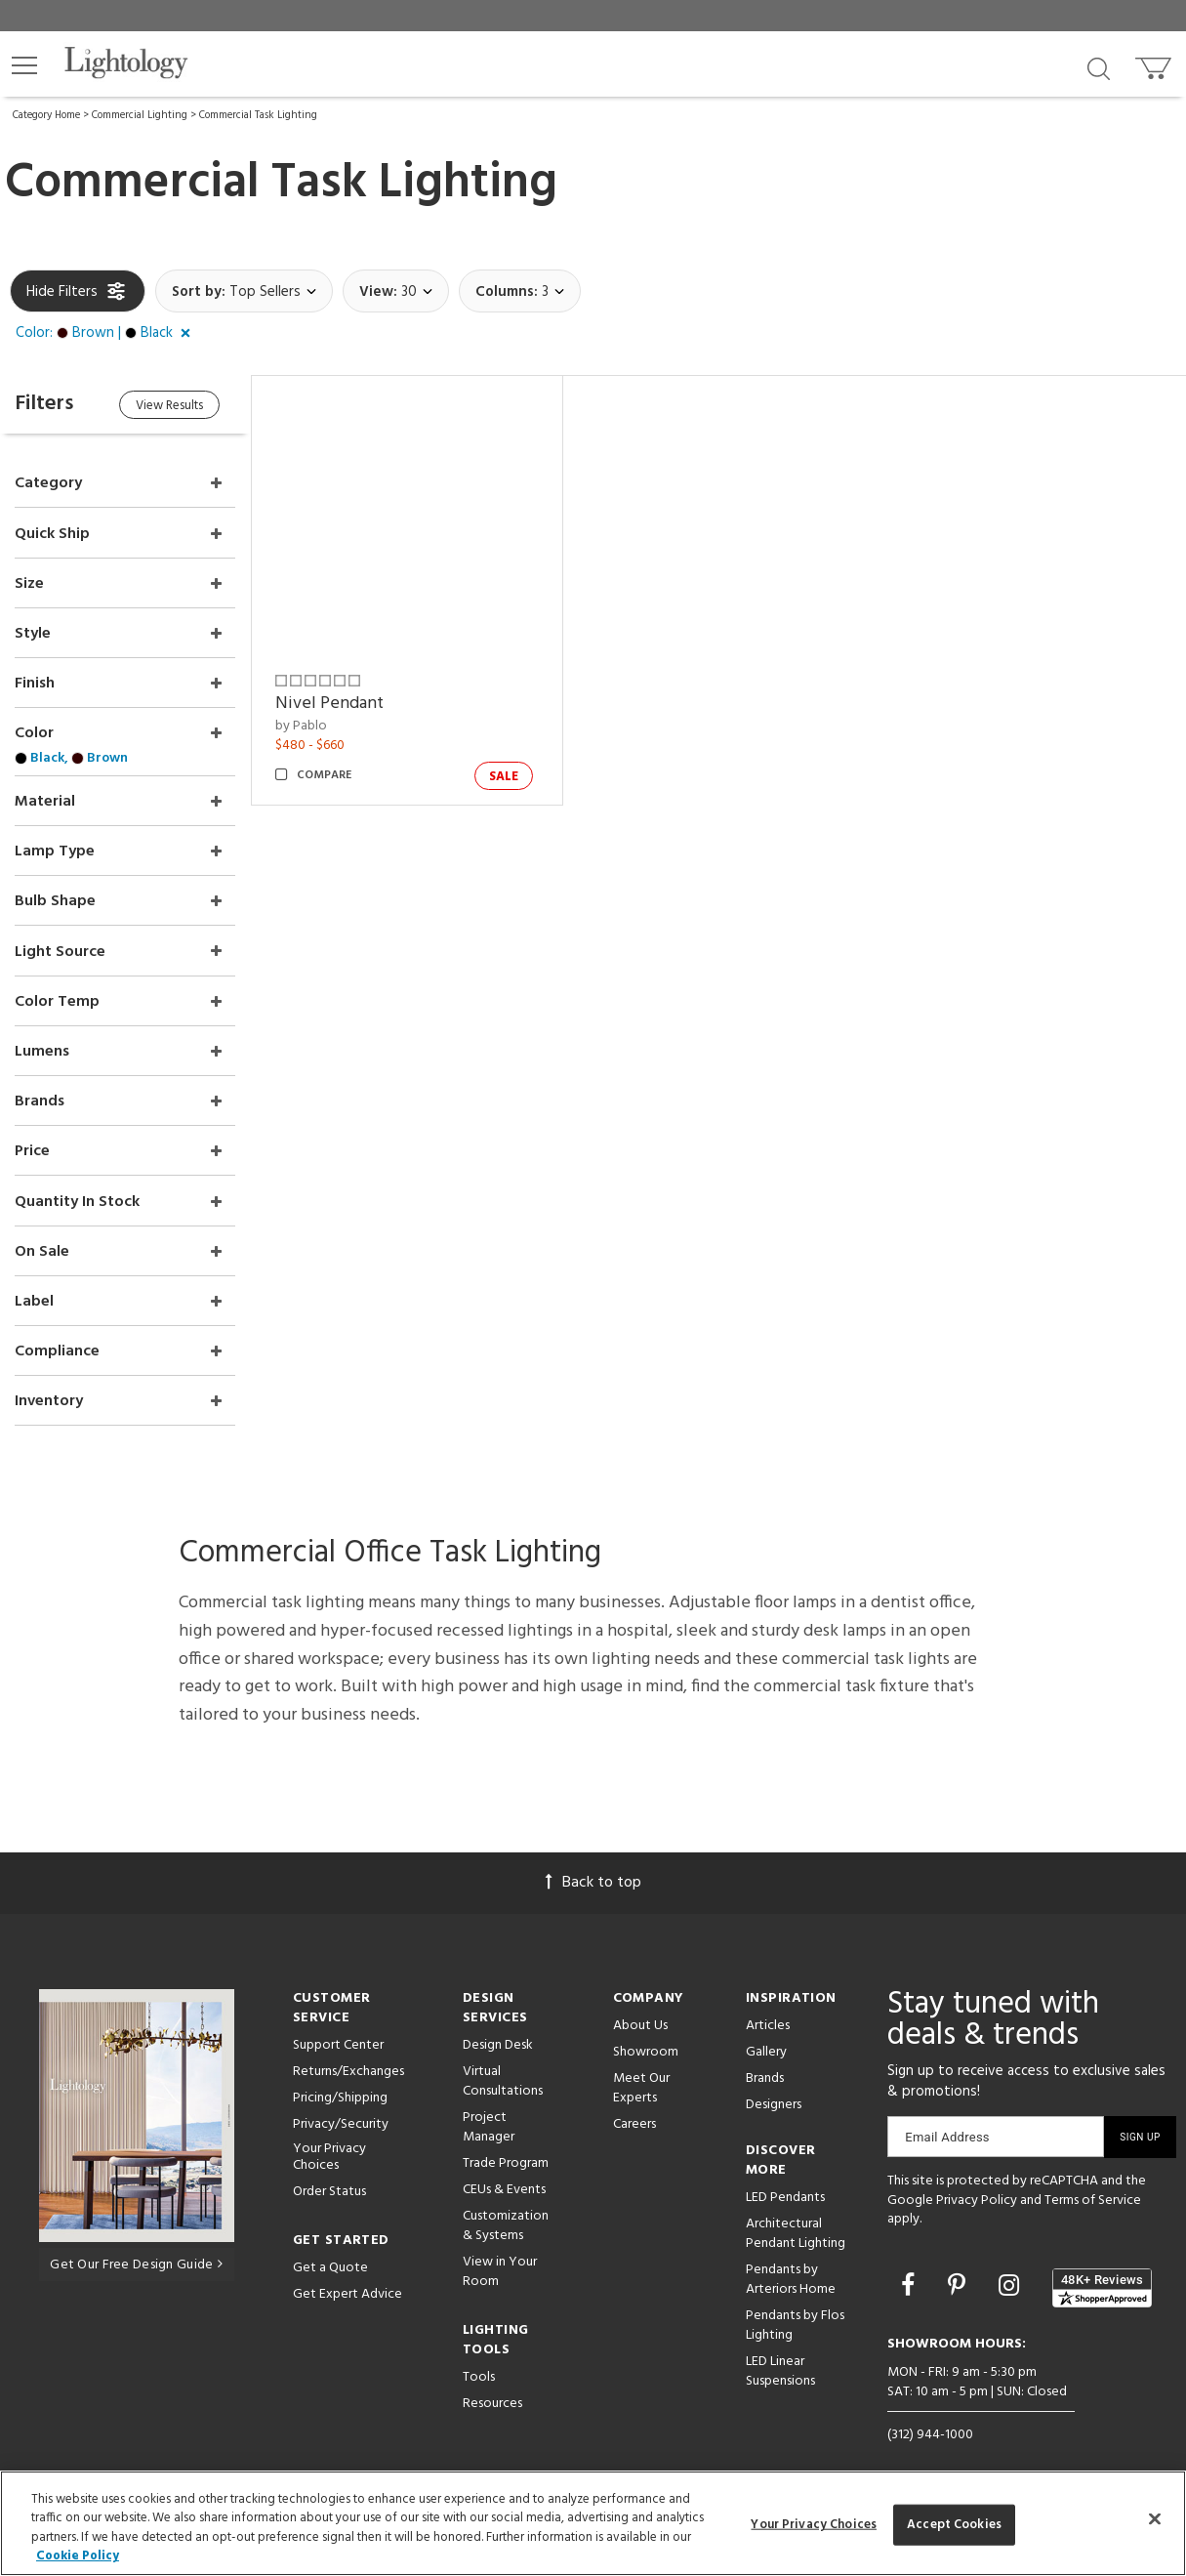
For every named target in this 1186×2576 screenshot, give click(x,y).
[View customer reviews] (1102, 2281)
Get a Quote (330, 2261)
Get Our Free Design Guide (136, 2257)
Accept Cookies (954, 2524)
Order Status (329, 2185)
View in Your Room (500, 2265)
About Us (640, 2019)
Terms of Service (1092, 2192)
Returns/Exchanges (348, 2065)
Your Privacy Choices (329, 2151)
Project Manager (488, 2120)
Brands (765, 2071)
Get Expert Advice (347, 2287)
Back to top (593, 1876)
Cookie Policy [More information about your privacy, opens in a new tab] (77, 2556)
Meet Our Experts (641, 2081)
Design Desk (498, 2038)
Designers (773, 2098)
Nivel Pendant (332, 702)
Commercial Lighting (139, 115)
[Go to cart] (1155, 64)
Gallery (766, 2045)
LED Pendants (785, 2191)
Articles (768, 2019)
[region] (593, 2523)
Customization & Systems (506, 2219)
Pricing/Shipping (340, 2091)
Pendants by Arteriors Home (791, 2273)
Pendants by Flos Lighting (795, 2319)
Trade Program (506, 2156)
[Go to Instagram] (1012, 2281)
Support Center (338, 2038)
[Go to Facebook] (910, 2281)
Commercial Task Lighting (258, 115)
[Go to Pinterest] (959, 2281)
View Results (173, 405)
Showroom (645, 2045)
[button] (24, 65)
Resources (492, 2397)
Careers (634, 2117)
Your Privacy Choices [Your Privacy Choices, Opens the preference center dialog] (814, 2524)
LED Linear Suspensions (780, 2365)
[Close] (1154, 2518)
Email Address (947, 2130)
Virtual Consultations (503, 2075)
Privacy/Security (341, 2117)
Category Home (46, 115)
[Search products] (1098, 67)
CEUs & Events (504, 2183)
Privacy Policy (976, 2192)
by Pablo (304, 725)
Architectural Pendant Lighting (795, 2227)
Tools (479, 2370)
